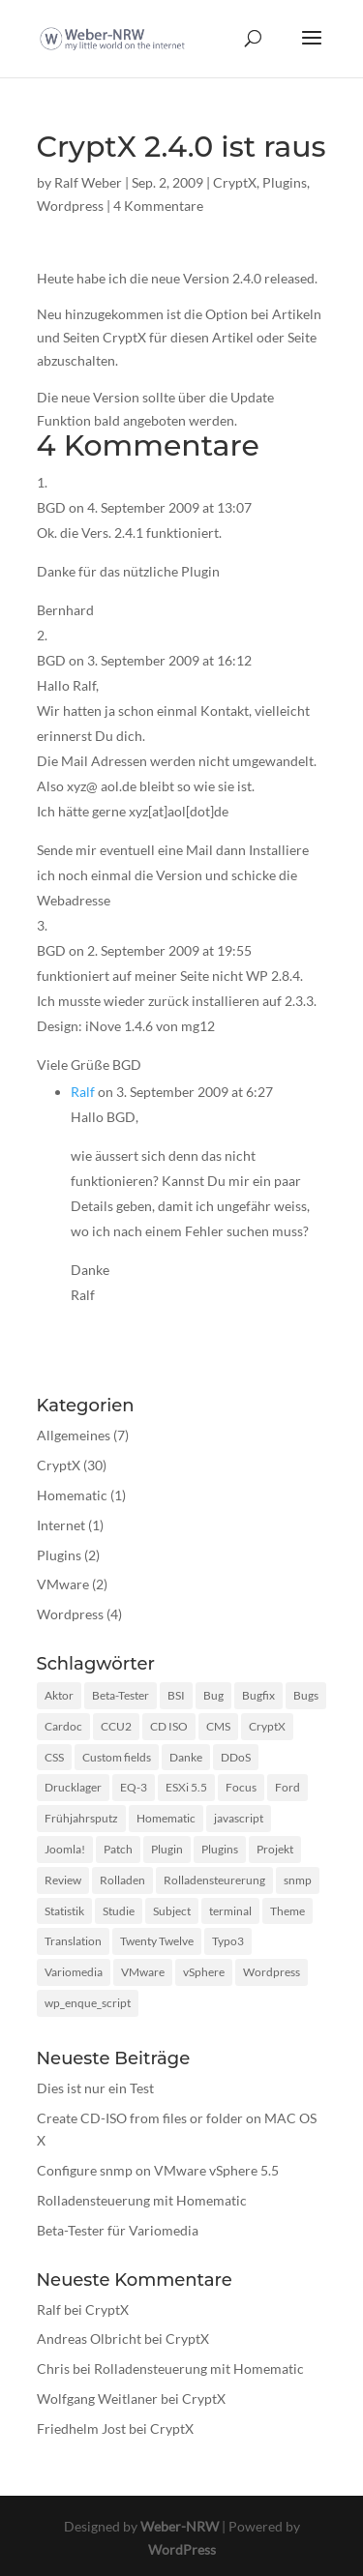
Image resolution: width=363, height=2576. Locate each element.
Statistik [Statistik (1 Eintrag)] (64, 1911)
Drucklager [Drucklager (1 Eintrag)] (73, 1787)
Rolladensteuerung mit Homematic (142, 2200)
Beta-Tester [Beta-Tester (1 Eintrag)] (120, 1695)
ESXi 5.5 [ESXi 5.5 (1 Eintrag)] (186, 1787)
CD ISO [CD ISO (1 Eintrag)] (169, 1726)
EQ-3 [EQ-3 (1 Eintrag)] (133, 1787)
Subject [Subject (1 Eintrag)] (172, 1911)
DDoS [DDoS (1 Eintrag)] (236, 1757)
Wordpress (70, 205)
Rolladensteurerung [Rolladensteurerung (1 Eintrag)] (214, 1880)
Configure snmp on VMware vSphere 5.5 (158, 2170)
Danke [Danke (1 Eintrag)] (185, 1757)
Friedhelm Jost (81, 2428)
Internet (61, 1525)
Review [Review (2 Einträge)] (63, 1880)
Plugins (284, 182)
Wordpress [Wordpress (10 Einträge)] (271, 1972)
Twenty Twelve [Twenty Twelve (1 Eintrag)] (157, 1941)
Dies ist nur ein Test (95, 2088)
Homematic (72, 1495)
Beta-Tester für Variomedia (117, 2230)
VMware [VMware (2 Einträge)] (143, 1972)
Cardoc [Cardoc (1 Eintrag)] (63, 1726)
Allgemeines (73, 1435)
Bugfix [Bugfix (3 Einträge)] (258, 1695)
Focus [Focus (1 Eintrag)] (241, 1787)
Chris (53, 2368)
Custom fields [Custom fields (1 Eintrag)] (116, 1757)
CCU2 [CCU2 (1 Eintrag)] (116, 1726)
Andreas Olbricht (89, 2338)
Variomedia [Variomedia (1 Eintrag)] (74, 1972)
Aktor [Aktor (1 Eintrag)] (59, 1695)
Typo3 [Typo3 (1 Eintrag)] (228, 1941)
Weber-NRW (179, 2526)
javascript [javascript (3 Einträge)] (238, 1818)
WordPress (182, 2549)
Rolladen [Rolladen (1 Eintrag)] (122, 1880)
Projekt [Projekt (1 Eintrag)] (275, 1849)
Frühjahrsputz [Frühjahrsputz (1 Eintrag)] (81, 1818)
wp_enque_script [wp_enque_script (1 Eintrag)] (88, 2003)
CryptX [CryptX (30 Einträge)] (267, 1726)
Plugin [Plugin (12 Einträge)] (167, 1849)
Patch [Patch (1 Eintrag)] (118, 1849)
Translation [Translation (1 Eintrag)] (73, 1941)
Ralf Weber (88, 182)
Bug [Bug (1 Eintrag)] (213, 1695)
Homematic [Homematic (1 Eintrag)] (166, 1818)
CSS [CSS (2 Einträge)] (54, 1757)
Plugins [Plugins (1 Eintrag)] (219, 1849)
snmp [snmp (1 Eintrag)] (298, 1880)
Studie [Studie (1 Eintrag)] (119, 1911)
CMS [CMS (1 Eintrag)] (218, 1726)
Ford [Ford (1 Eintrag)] (287, 1787)
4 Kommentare (158, 205)
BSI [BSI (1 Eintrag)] (176, 1695)
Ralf (83, 1091)
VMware (63, 1584)
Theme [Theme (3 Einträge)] (287, 1911)
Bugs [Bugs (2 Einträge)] (305, 1695)
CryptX (235, 182)
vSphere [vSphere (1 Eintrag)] (204, 1972)
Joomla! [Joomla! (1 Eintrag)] (65, 1849)
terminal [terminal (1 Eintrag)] (230, 1911)
